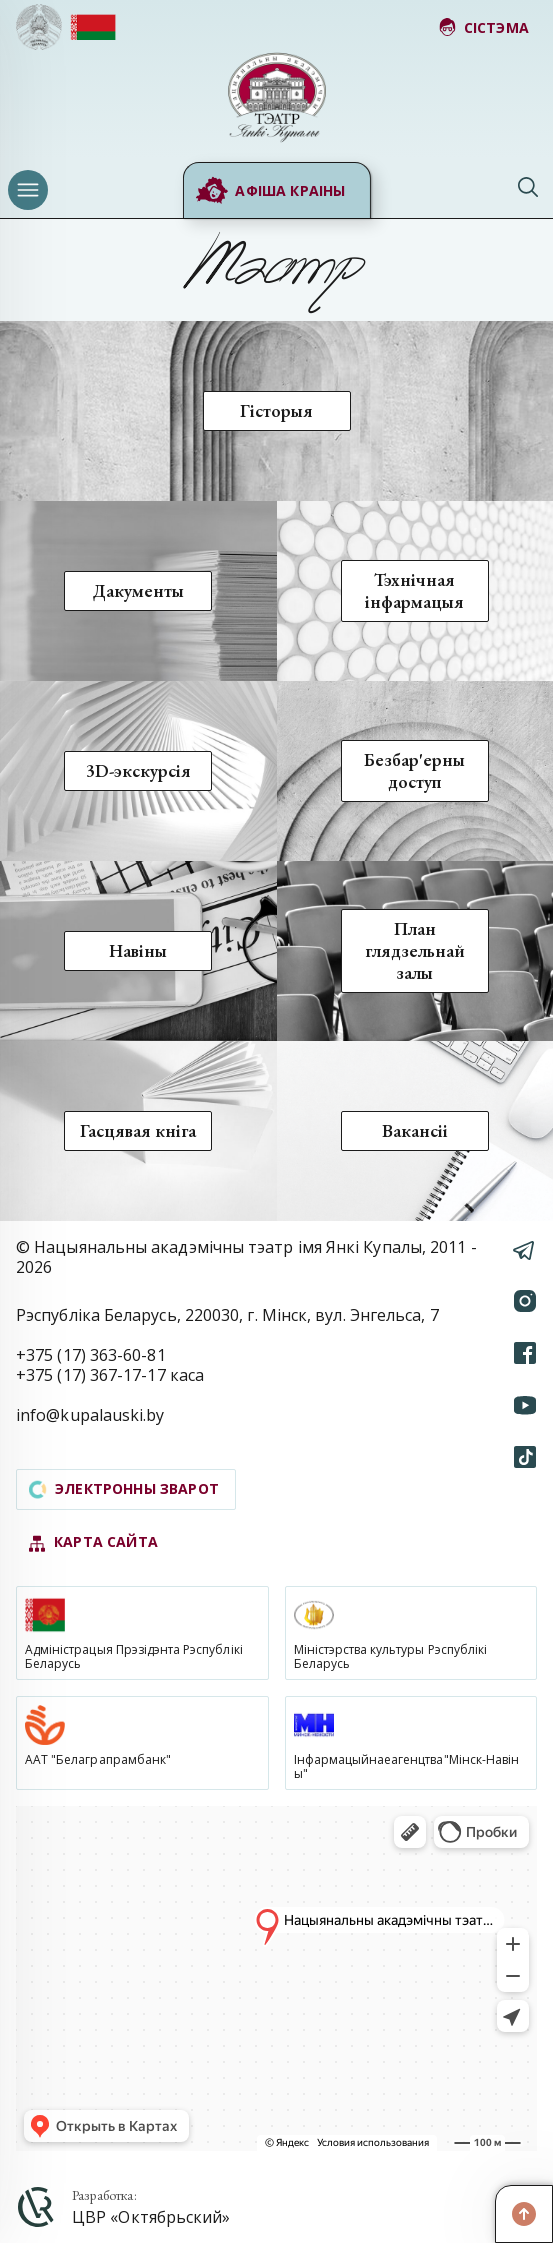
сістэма (483, 27)
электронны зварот (124, 1488)
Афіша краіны (270, 191)
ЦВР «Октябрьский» (151, 2217)
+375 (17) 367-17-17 (91, 1375)
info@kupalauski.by (90, 1415)
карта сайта (93, 1542)
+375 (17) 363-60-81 (91, 1355)
